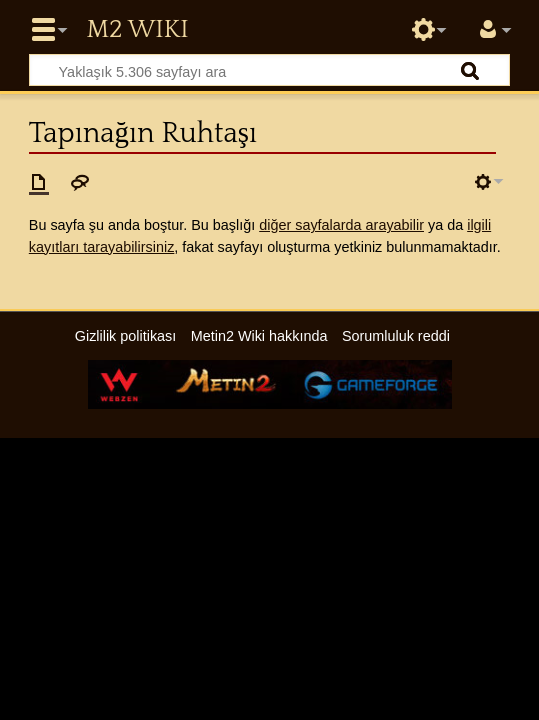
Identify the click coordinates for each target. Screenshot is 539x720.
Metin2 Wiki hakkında (259, 336)
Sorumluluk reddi (396, 336)
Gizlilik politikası (126, 336)
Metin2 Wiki (137, 30)
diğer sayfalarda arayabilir (341, 225)
